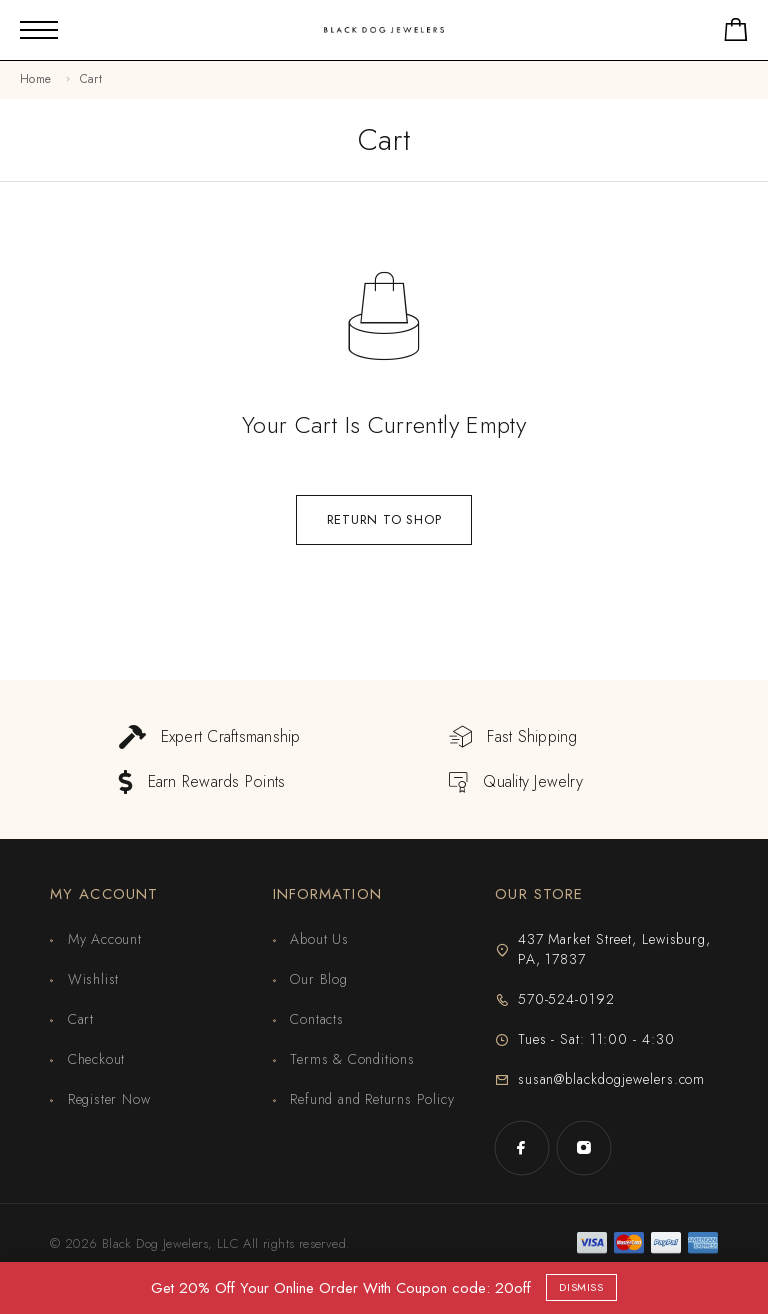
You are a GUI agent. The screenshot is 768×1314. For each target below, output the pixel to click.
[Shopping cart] (736, 33)
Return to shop (384, 519)
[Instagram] (584, 1148)
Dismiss (581, 1287)
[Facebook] (522, 1148)
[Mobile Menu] (39, 30)
